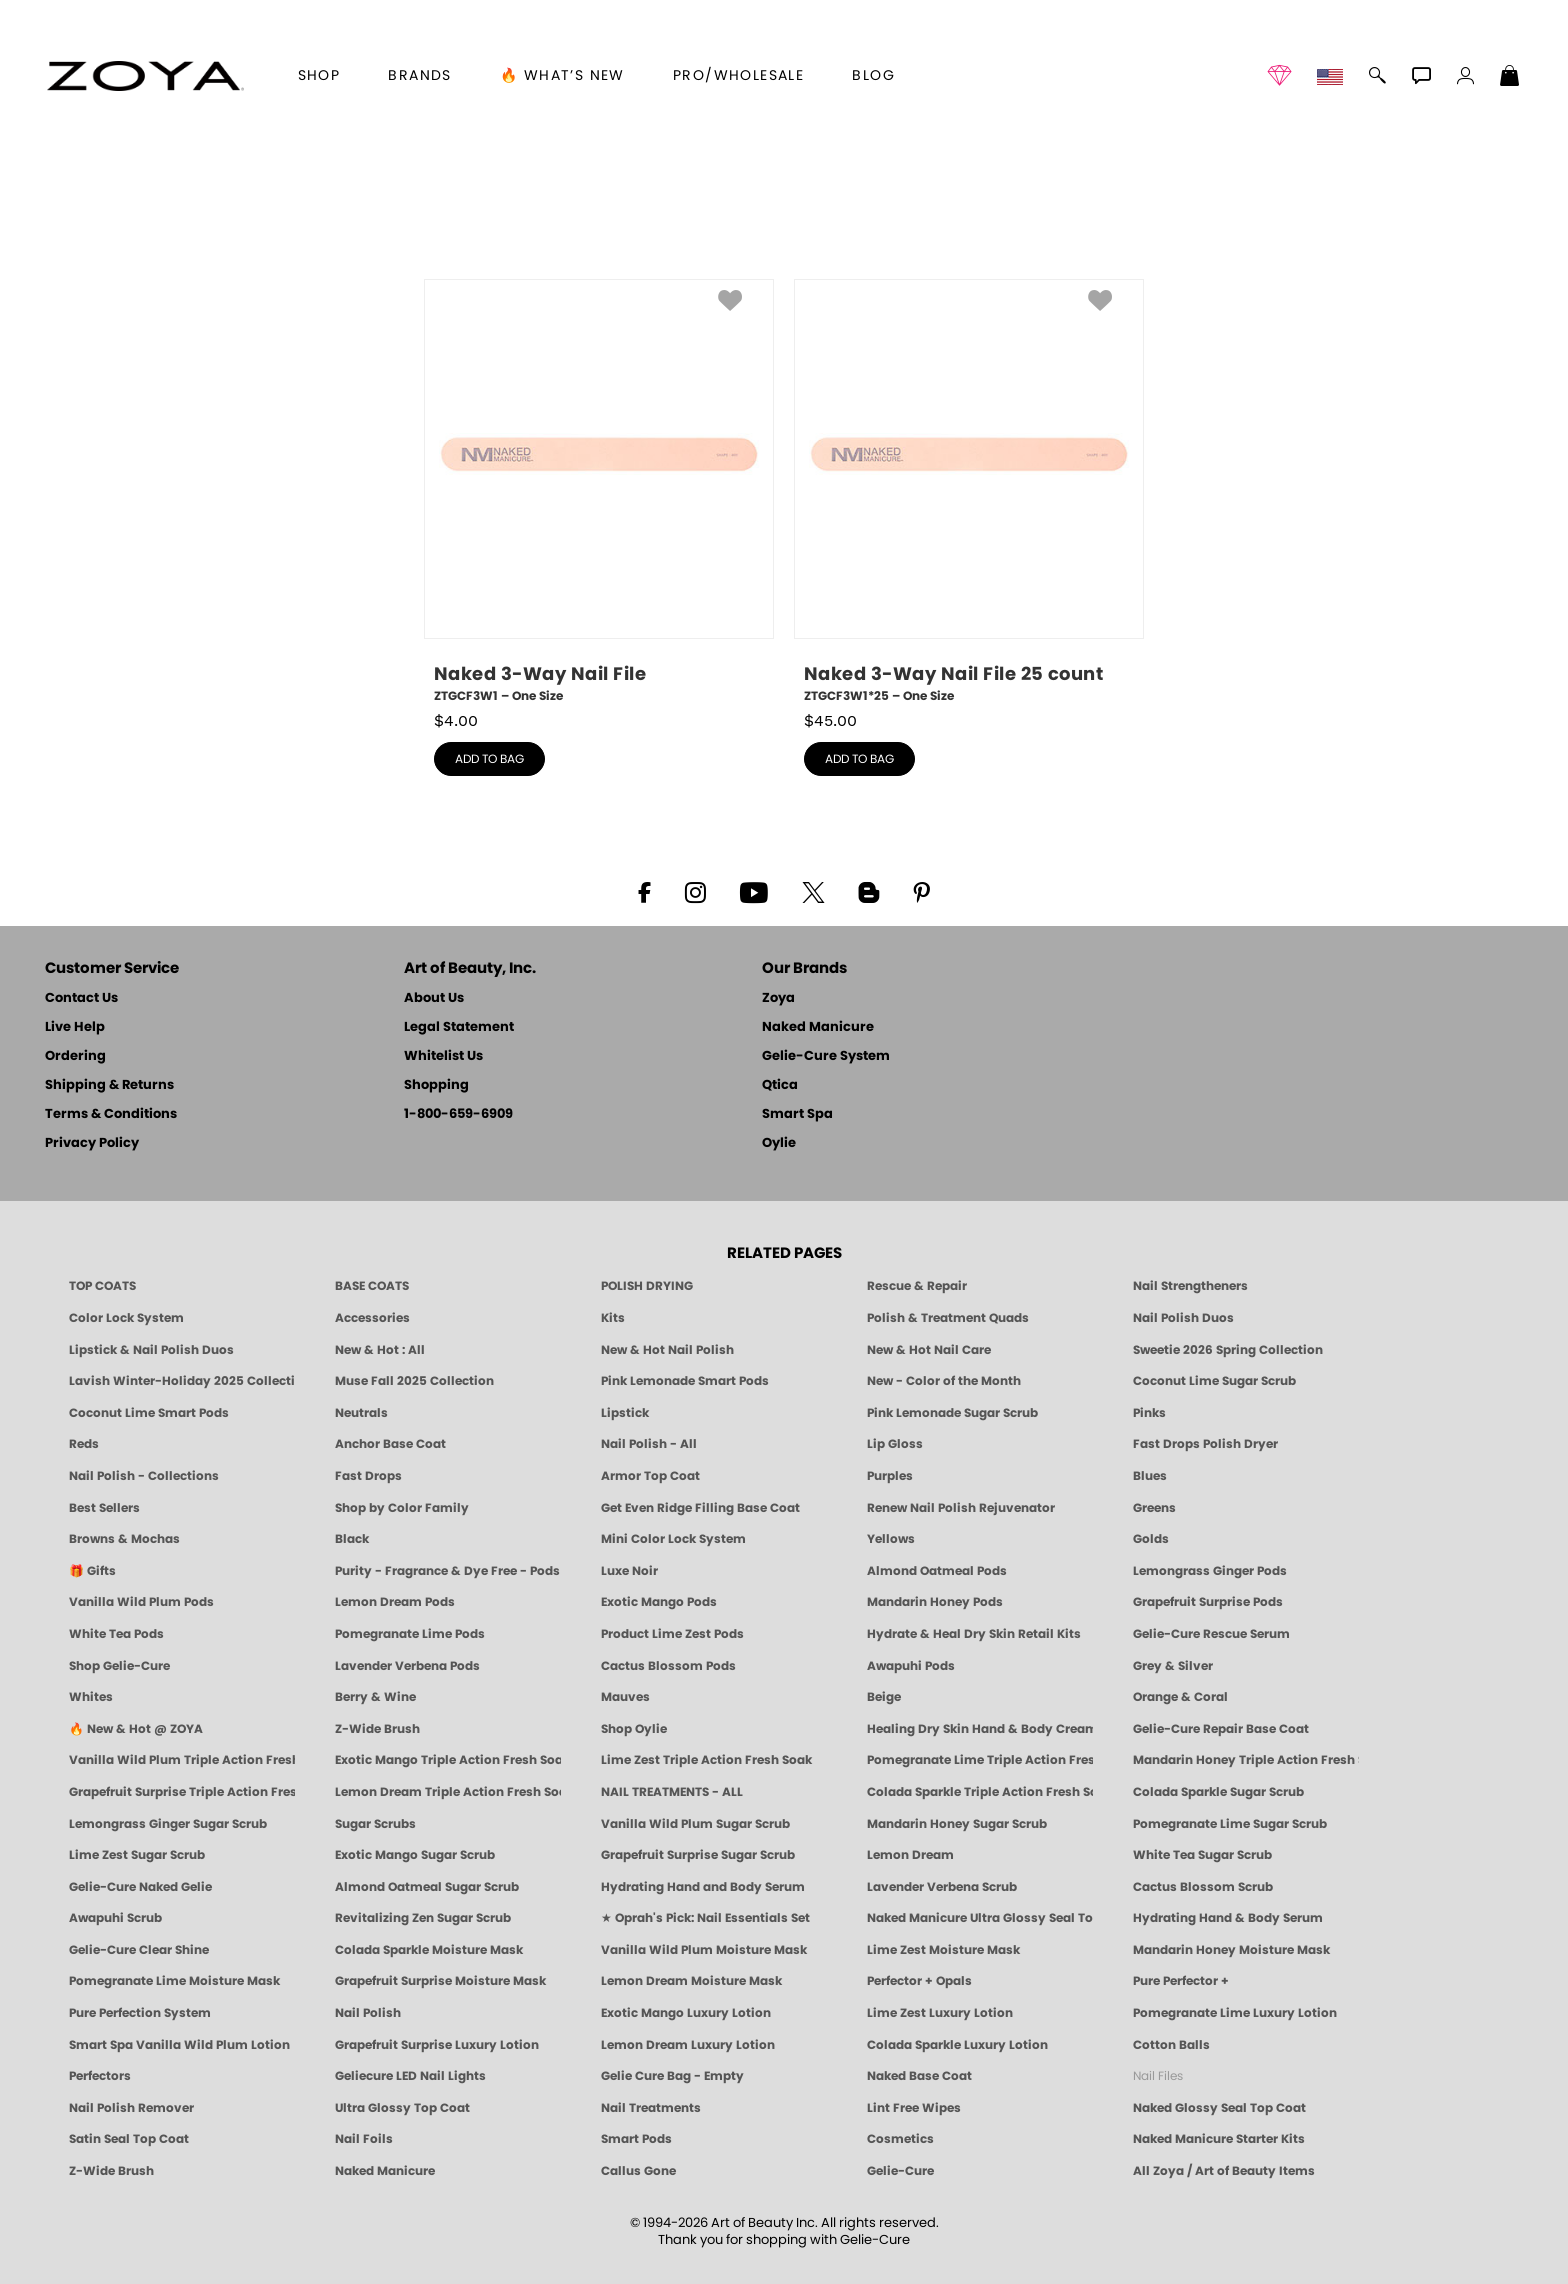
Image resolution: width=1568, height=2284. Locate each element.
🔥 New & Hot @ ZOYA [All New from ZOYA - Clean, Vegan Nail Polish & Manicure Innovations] (136, 1729)
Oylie (779, 1143)
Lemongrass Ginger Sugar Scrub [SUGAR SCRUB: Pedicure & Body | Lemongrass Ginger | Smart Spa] (168, 1824)
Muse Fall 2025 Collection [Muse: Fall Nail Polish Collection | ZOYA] (414, 1381)
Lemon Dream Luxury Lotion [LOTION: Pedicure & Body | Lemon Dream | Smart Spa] (688, 2045)
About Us (434, 998)
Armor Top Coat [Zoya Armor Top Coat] (650, 1476)
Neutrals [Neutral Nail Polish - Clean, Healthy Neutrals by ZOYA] (361, 1413)
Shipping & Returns (109, 1085)
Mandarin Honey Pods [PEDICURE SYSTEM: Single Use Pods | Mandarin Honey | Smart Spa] (935, 1602)
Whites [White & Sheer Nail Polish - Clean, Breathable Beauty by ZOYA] (91, 1697)
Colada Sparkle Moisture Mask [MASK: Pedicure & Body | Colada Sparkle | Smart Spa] (429, 1950)
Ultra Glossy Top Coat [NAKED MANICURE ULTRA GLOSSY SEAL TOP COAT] (402, 2108)
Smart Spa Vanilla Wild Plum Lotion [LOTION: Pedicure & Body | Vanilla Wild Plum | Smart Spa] (179, 2045)
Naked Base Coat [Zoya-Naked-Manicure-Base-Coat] (919, 2076)
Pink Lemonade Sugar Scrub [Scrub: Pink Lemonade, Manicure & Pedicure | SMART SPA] (952, 1413)
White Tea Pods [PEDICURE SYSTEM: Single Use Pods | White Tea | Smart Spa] (116, 1634)
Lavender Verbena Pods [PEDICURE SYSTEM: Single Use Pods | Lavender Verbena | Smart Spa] (407, 1666)
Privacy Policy (92, 1143)
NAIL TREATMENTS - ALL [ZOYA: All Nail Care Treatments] (672, 1792)
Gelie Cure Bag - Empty (672, 2076)
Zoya (778, 998)
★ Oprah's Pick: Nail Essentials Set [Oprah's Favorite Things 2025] (705, 1918)
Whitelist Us (443, 1056)
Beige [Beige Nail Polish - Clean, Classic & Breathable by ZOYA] (884, 1697)
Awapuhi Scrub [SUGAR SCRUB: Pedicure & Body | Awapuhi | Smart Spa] (115, 1918)
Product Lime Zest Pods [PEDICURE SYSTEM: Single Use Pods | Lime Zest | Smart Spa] (672, 1634)
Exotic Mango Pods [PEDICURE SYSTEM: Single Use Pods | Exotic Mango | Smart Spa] (659, 1602)
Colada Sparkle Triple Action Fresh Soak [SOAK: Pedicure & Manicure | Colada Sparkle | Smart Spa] (980, 1792)
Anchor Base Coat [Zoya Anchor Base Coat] (390, 1444)
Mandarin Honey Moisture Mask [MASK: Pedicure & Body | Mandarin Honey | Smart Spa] (1231, 1950)
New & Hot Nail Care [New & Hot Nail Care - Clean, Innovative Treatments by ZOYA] (929, 1350)
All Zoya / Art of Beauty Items (1224, 2171)
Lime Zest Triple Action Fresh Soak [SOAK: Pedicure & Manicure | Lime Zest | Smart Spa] (706, 1760)
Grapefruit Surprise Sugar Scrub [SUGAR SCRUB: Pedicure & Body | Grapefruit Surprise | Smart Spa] (698, 1855)
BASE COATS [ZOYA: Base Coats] (372, 1286)
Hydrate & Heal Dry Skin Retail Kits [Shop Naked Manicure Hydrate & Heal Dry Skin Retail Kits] (974, 1634)
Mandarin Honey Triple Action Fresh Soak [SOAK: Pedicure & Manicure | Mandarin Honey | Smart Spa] (1246, 1760)
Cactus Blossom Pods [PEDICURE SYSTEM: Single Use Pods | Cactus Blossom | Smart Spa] (668, 1666)
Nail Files (1158, 2076)
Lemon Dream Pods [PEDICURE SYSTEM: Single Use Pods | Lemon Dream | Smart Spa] (395, 1602)
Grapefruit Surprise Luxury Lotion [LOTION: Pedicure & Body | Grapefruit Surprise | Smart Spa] (437, 2045)
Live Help (75, 1027)
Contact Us (81, 998)
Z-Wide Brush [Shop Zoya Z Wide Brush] (377, 1729)
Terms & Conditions (111, 1114)
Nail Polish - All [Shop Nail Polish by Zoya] (649, 1444)
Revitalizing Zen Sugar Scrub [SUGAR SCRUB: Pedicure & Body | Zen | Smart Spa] (423, 1918)
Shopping (436, 1085)
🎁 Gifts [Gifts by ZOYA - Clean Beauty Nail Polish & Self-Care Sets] (92, 1571)
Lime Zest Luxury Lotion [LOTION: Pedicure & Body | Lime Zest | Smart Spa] (940, 2013)
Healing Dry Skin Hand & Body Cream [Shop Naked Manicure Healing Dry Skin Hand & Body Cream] (980, 1729)
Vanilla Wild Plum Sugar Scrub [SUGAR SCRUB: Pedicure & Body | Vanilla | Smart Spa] (695, 1824)
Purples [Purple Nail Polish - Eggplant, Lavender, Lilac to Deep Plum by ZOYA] (890, 1476)
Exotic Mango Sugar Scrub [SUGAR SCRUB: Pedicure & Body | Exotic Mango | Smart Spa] (415, 1855)
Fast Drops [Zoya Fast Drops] (368, 1476)
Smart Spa (797, 1114)
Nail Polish (368, 2013)
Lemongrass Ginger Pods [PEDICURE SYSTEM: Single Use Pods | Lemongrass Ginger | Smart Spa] (1210, 1571)
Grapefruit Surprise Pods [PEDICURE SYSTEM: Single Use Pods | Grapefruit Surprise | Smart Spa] (1208, 1602)
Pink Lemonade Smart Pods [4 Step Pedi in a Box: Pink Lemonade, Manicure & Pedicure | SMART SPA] (685, 1381)
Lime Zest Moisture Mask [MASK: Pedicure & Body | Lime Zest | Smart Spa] (943, 1950)
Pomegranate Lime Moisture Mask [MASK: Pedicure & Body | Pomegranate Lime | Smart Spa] (174, 1981)
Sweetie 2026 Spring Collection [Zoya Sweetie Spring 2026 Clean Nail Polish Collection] (1228, 1350)
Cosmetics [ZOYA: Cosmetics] (900, 2139)
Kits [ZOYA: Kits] (613, 1318)
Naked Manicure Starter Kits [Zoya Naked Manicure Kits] (1219, 2139)
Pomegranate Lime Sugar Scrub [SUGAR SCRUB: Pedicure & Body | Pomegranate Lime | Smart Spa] (1230, 1824)
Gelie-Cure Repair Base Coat (1221, 1729)
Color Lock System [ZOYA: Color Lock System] (126, 1318)
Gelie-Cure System (826, 1056)
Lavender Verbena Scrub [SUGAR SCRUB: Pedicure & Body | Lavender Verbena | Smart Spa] (942, 1887)
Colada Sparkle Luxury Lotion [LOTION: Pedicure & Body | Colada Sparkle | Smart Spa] (957, 2045)
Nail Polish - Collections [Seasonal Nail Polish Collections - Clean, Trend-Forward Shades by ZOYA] (144, 1476)
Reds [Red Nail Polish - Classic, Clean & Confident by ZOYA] (84, 1444)
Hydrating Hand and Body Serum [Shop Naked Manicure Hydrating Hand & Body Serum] (703, 1887)
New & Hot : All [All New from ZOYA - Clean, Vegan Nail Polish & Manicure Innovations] (380, 1350)
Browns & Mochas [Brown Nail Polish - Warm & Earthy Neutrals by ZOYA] (124, 1539)
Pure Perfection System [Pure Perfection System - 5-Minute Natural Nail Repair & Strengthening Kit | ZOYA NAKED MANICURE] (140, 2013)
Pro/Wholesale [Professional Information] (738, 76)
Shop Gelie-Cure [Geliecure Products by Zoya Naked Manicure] (119, 1666)
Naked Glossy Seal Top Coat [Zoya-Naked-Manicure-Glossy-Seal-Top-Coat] (1219, 2108)
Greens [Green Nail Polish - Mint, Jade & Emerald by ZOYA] (1154, 1508)
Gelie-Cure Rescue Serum (1211, 1634)
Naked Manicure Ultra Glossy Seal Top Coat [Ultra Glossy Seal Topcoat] (980, 1918)
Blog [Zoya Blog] (873, 76)
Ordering (75, 1056)
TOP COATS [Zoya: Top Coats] (102, 1286)
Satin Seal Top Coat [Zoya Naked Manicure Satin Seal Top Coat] (129, 2139)
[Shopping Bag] (1510, 78)
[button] (145, 76)
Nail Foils (364, 2139)
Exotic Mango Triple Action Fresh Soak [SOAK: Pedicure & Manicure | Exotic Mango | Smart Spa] (448, 1760)
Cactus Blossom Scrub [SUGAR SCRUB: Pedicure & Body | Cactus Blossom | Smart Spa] (1203, 1887)
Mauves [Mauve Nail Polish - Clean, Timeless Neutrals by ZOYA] (625, 1697)
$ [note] (456, 721)
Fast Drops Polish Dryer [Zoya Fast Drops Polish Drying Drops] (1205, 1444)
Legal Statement (459, 1027)
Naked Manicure (818, 1027)
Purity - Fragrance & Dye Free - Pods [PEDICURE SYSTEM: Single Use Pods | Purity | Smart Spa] (447, 1571)
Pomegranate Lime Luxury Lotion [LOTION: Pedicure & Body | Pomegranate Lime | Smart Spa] (1235, 2013)
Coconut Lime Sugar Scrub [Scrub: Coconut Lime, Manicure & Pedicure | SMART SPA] (1214, 1381)
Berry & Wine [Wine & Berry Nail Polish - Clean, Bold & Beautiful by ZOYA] (375, 1697)
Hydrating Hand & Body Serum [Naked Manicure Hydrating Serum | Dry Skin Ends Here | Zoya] (1228, 1918)
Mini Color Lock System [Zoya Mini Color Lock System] (673, 1539)
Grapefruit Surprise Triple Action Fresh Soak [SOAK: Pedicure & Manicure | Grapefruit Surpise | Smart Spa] (182, 1792)
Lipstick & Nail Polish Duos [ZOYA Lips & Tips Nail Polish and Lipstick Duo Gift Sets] (151, 1350)
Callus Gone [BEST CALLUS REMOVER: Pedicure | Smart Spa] (638, 2171)
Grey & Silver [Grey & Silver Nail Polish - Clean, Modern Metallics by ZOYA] (1173, 1666)
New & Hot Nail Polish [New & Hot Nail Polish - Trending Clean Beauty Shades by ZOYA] (667, 1350)
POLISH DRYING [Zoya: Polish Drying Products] (647, 1286)
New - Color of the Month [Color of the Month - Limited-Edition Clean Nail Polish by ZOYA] (944, 1381)
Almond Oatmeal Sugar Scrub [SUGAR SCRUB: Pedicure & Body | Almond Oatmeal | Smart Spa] (427, 1887)
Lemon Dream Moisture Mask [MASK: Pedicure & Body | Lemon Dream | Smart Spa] (691, 1981)
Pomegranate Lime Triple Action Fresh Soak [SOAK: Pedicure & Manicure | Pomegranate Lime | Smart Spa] (980, 1760)
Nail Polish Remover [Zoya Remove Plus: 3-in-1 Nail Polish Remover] (131, 2108)
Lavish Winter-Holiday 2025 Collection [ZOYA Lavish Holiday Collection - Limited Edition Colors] (182, 1381)
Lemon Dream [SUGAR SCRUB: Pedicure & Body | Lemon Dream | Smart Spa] (910, 1855)
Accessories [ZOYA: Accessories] (372, 1318)
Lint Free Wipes (914, 2108)
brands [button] (419, 76)
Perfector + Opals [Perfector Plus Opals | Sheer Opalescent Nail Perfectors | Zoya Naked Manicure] (919, 1981)
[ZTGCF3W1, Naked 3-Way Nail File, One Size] (599, 492)
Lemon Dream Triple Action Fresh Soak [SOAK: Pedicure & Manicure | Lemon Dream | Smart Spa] (448, 1792)
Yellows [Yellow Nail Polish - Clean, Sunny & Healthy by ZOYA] (891, 1539)
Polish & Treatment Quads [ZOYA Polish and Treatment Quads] (948, 1318)
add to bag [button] (489, 759)
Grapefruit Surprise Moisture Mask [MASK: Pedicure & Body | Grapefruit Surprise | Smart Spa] (440, 1981)
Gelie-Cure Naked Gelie (140, 1887)
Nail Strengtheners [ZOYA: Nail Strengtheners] (1190, 1286)
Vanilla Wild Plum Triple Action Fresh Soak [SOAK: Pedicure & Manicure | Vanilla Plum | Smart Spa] (182, 1760)
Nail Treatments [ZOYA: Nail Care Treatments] (651, 2108)
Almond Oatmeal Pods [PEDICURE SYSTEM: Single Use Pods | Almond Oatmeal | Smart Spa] (937, 1571)
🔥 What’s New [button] (562, 76)
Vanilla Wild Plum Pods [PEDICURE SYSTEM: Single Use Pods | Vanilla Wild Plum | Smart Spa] (141, 1602)
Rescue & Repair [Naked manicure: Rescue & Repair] (917, 1286)
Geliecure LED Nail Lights (410, 2076)
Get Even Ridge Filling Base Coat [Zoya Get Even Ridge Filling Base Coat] (700, 1508)
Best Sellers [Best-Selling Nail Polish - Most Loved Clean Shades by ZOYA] (104, 1508)
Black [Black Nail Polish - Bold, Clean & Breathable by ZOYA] (352, 1539)
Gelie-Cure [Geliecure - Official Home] (900, 2171)
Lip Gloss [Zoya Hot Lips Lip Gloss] (895, 1444)
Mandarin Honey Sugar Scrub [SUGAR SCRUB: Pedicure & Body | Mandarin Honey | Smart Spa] (957, 1824)
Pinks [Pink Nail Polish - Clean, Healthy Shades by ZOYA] (1149, 1413)
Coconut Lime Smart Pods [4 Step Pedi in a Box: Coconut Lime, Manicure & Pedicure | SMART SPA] (149, 1413)
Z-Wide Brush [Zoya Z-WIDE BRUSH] (111, 2171)
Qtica (780, 1085)
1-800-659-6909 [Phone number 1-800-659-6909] (458, 1114)
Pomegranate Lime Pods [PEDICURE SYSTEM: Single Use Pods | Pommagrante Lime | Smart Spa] (410, 1634)
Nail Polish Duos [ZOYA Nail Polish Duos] (1183, 1318)
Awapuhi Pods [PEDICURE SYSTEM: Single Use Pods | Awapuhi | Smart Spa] (911, 1666)
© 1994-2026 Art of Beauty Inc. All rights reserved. (784, 2232)
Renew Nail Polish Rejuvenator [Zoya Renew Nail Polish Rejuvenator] (961, 1508)
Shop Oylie (634, 1729)
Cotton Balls (1171, 2045)
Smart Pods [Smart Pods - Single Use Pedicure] (636, 2139)
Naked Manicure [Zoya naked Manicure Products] (385, 2171)
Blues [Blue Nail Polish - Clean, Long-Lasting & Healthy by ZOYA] (1150, 1476)
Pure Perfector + (1181, 1981)
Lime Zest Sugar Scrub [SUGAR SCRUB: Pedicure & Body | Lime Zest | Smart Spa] (137, 1855)
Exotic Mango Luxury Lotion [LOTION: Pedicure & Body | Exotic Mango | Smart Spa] (686, 2013)
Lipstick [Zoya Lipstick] (625, 1413)
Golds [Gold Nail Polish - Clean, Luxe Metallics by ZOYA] (1151, 1539)
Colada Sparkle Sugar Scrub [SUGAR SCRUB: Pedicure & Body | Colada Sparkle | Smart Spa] (1218, 1792)
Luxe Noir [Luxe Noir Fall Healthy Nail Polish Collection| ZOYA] (629, 1571)
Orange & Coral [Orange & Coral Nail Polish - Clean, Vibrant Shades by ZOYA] (1180, 1697)
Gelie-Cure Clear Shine (139, 1950)
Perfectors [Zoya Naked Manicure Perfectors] (100, 2076)
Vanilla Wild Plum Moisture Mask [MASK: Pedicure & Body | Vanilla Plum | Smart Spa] (704, 1950)
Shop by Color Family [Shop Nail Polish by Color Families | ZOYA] (402, 1508)
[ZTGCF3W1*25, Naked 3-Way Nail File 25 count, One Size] (969, 492)
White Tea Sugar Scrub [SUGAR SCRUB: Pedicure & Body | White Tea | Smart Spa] (1202, 1855)
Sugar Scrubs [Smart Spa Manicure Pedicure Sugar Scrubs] (375, 1824)
